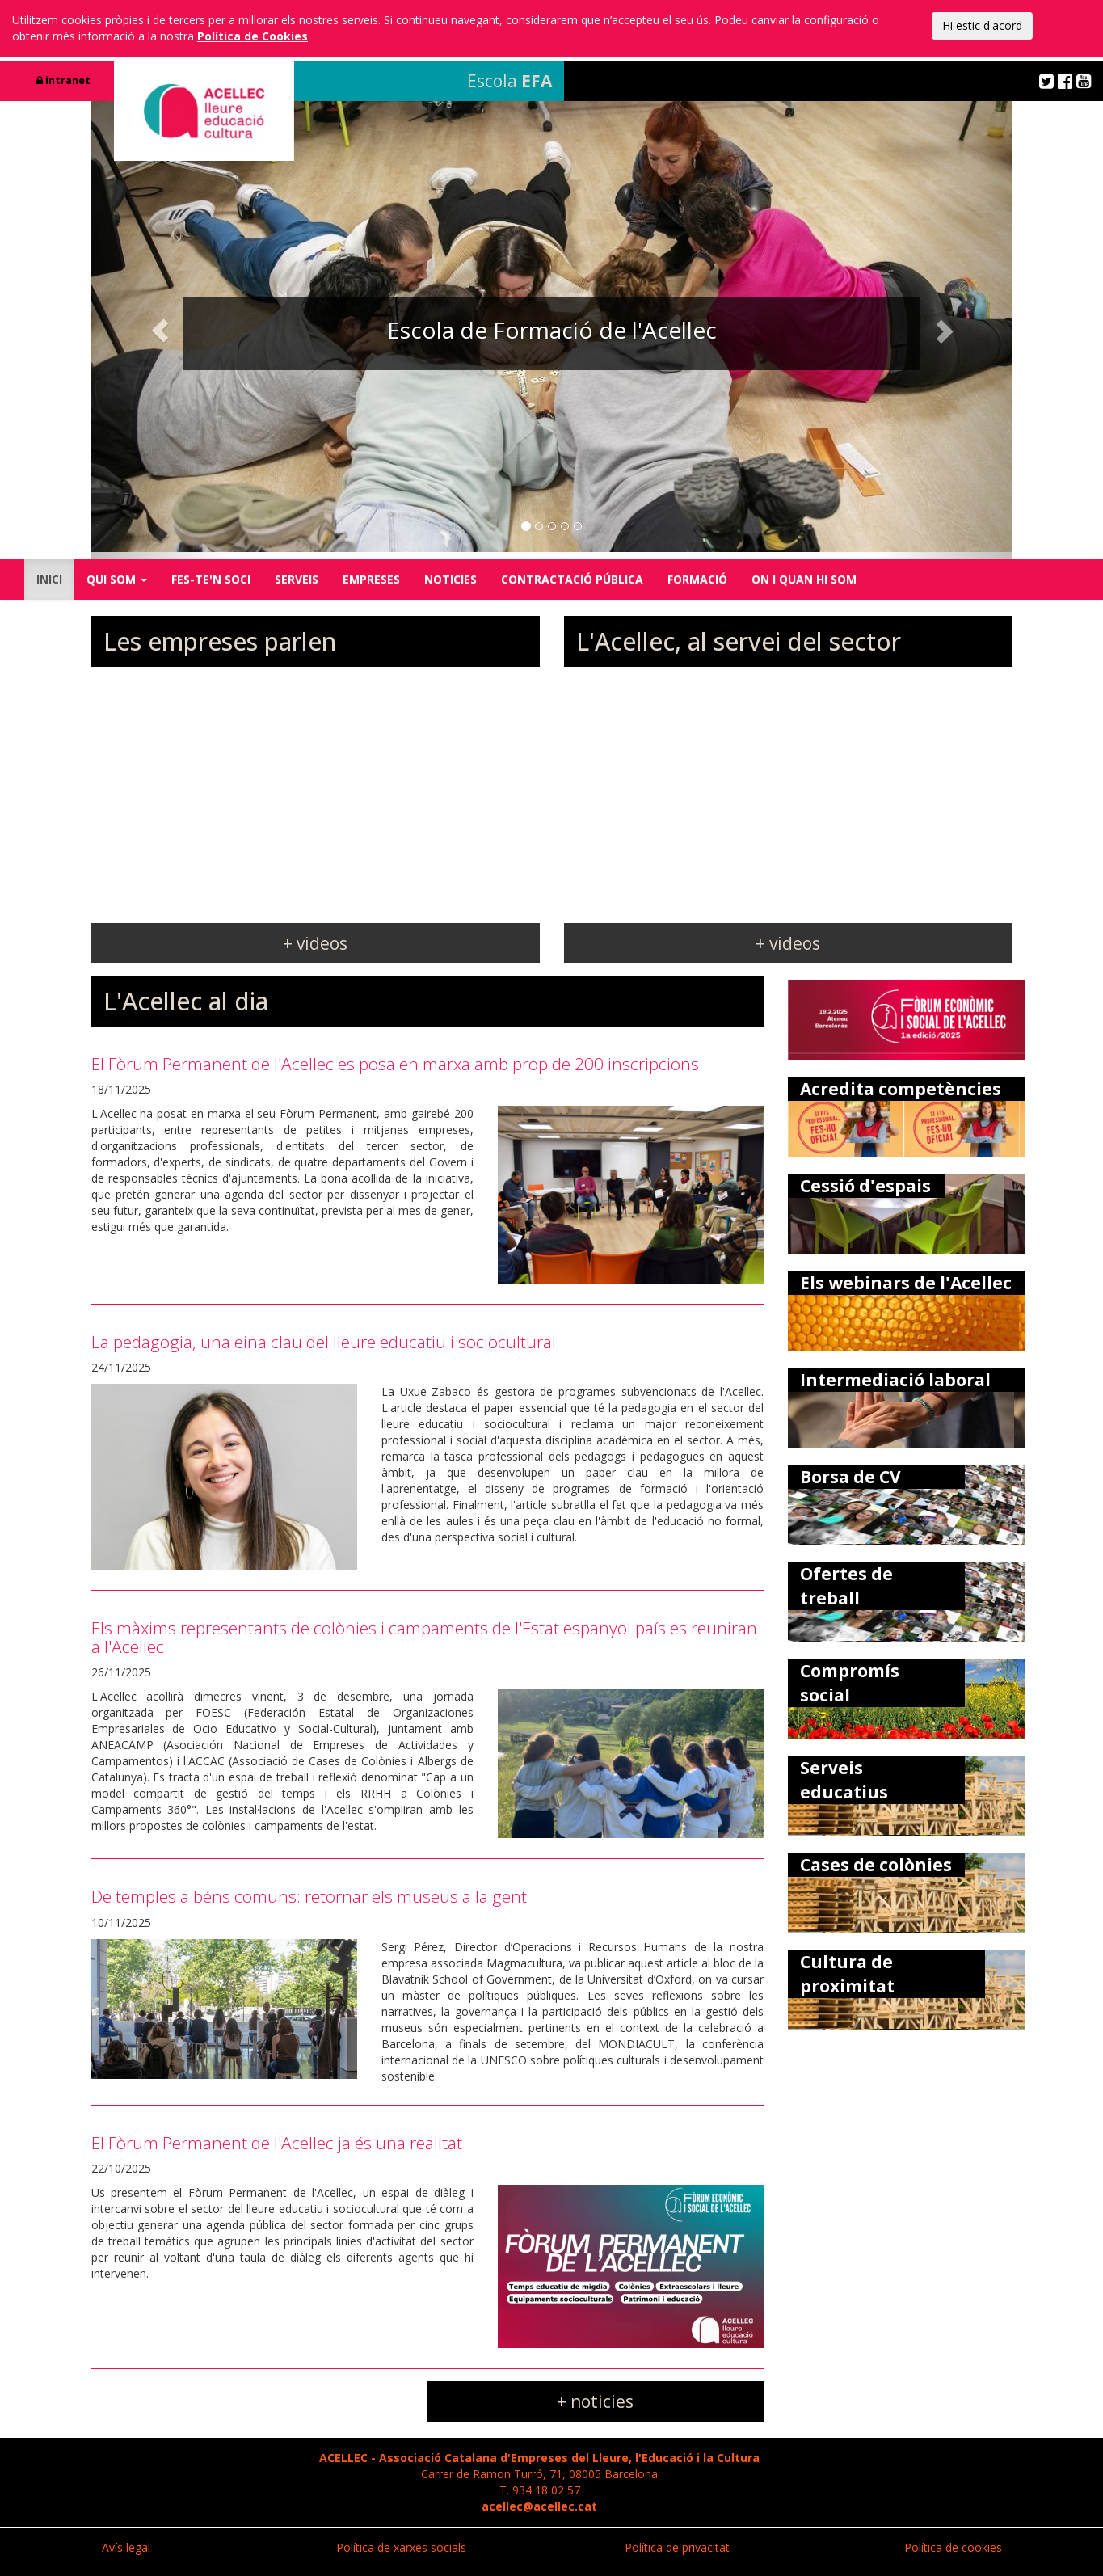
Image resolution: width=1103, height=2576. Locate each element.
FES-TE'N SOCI (210, 579)
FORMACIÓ (697, 579)
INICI (49, 579)
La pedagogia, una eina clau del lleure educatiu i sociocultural (323, 1341)
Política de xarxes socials (401, 2547)
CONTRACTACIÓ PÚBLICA (572, 579)
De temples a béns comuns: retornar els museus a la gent (309, 1896)
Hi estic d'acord (982, 25)
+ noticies (595, 2401)
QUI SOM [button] (116, 579)
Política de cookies (953, 2547)
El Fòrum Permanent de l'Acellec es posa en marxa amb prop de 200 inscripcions (395, 1063)
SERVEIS (296, 579)
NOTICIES (450, 579)
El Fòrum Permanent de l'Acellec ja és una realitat (276, 2142)
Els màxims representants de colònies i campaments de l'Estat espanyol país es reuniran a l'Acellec (424, 1637)
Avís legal (126, 2547)
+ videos (315, 943)
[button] (160, 330)
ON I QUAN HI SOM (804, 579)
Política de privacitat (677, 2547)
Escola (509, 81)
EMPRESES (371, 579)
